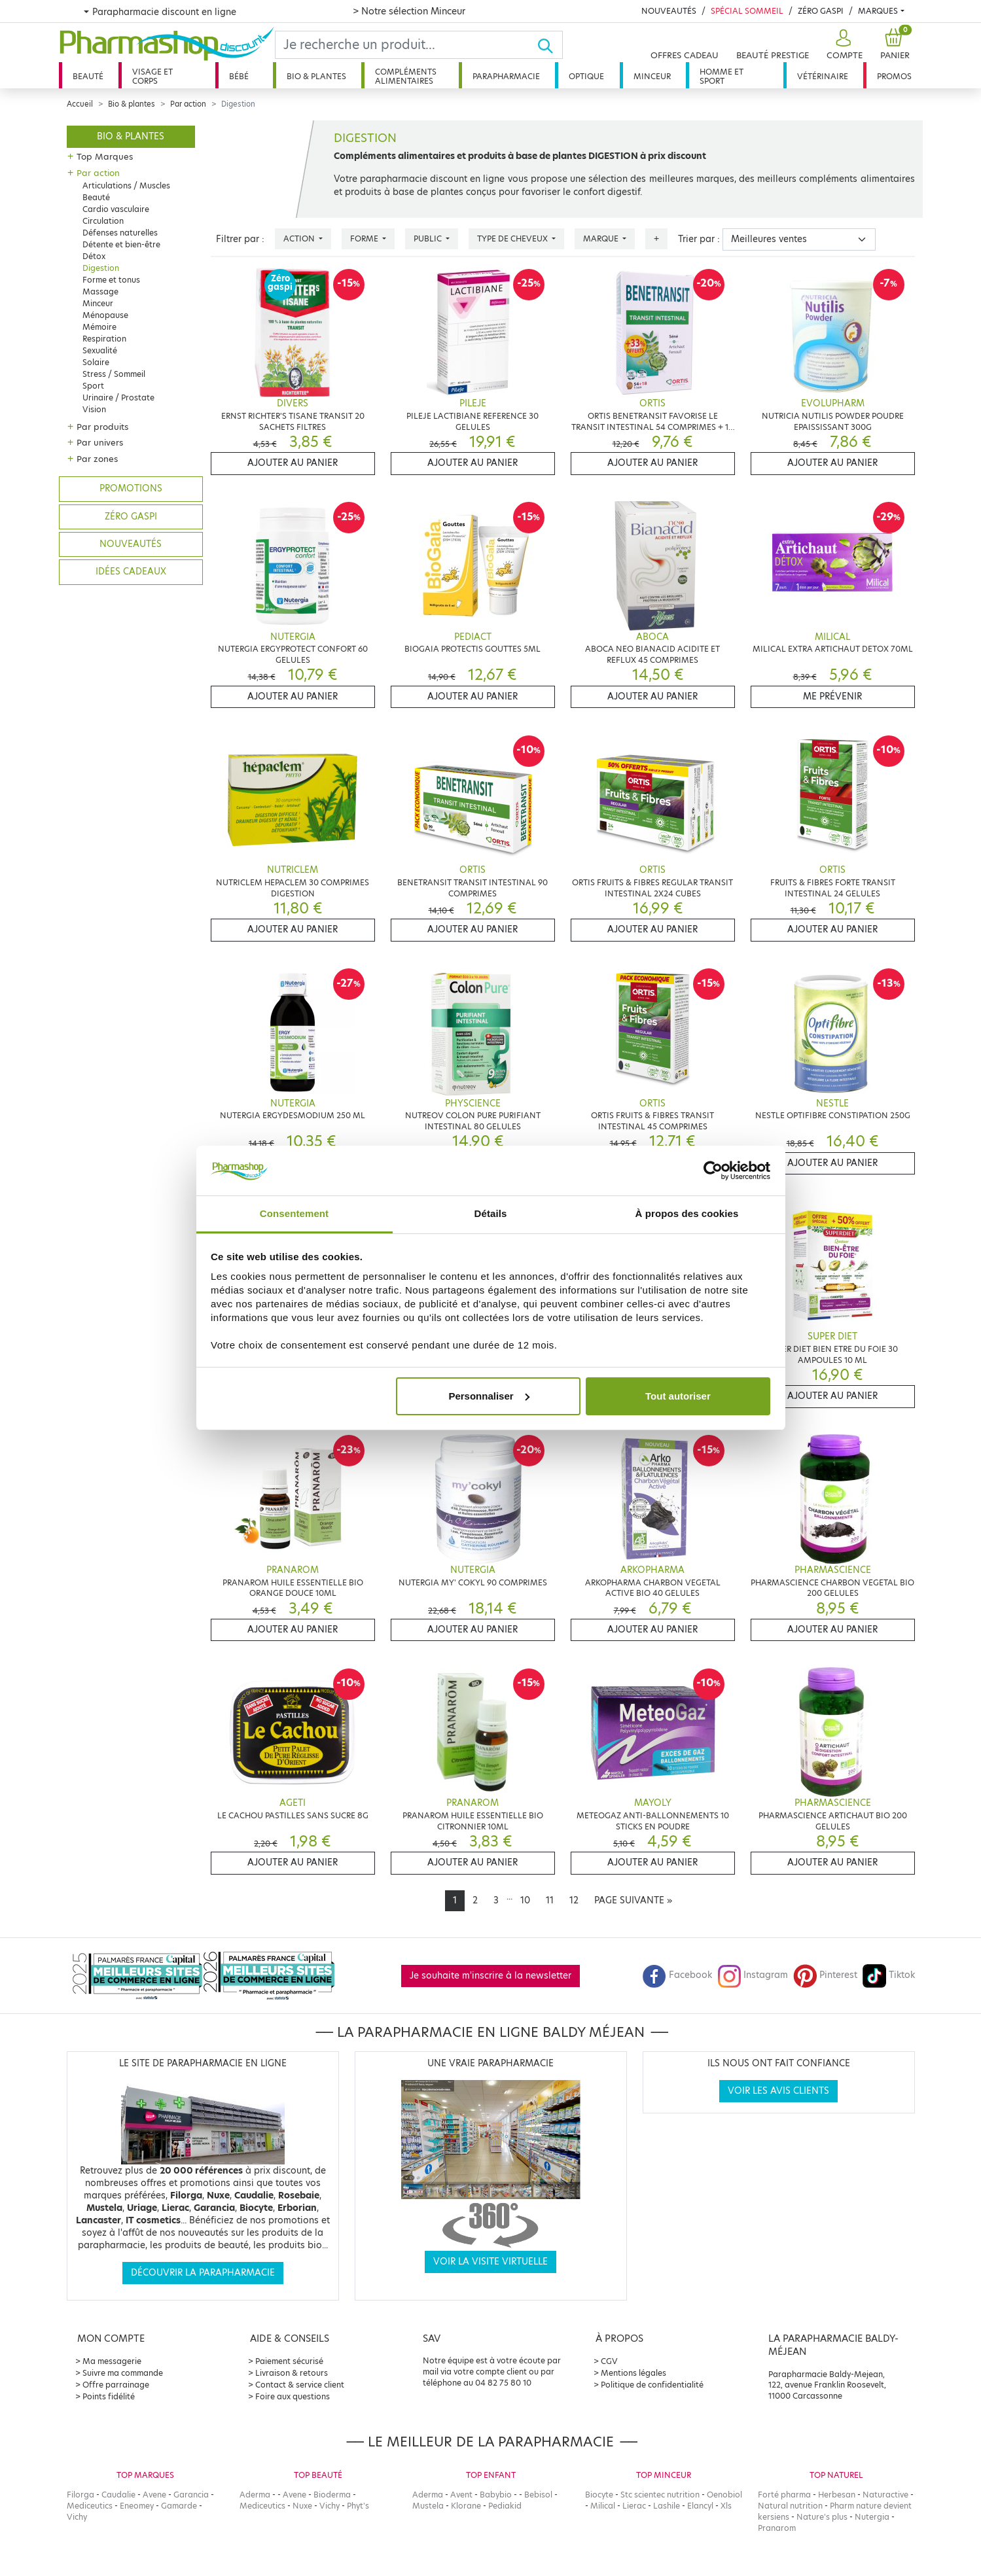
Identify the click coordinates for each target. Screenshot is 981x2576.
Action (300, 238)
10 (525, 1900)
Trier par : (699, 239)
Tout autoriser (678, 1396)
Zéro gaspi (131, 516)
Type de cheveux (513, 238)
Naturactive (885, 2494)
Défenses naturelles (120, 232)
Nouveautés (668, 10)
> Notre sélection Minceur (409, 11)
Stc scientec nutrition (660, 2494)
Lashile (666, 2505)
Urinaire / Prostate (118, 397)
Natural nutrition (790, 2505)
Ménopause (105, 315)
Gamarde (179, 2505)
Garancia (191, 2494)
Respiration (104, 338)
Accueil (80, 104)
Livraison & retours (291, 2372)
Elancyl (700, 2505)
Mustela (428, 2505)
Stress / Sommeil (113, 373)
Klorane (466, 2505)
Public (429, 238)
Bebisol (538, 2494)
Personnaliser (488, 1396)
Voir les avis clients (778, 2091)
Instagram (752, 1975)
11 (550, 1900)
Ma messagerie (111, 2361)
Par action (188, 104)
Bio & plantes (316, 76)
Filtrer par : (240, 239)
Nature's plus (821, 2516)
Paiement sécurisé (289, 2361)
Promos (894, 76)
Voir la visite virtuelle (490, 2261)
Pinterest (825, 1975)
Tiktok (889, 1975)
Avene (154, 2494)
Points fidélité (108, 2396)
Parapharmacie (506, 76)
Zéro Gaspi (821, 10)
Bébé (239, 76)
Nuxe (302, 2505)
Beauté (88, 76)
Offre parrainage (115, 2384)
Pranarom (777, 2527)
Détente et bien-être (121, 244)
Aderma (255, 2494)
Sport (93, 385)
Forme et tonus (111, 279)
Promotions (130, 488)
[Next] (633, 1900)
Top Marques (105, 156)
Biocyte (599, 2494)
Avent (461, 2494)
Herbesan (836, 2494)
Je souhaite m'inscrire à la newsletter (490, 1975)
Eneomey (137, 2505)
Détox (93, 256)
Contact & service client (299, 2384)
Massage (100, 291)
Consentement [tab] (294, 1213)
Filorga (80, 2494)
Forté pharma (784, 2494)
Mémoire (99, 326)
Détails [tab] (490, 1213)
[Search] (406, 45)
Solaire (95, 362)
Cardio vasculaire (115, 209)
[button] (843, 45)
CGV (609, 2361)
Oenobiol (724, 2494)
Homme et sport (721, 76)
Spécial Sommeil (747, 10)
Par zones (97, 459)
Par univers (100, 442)
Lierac (634, 2505)
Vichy (77, 2516)
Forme (365, 238)
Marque (601, 238)
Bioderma (332, 2494)
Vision (94, 409)
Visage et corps (152, 76)
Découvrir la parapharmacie (203, 2273)
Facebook (677, 1975)
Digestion (100, 267)
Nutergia (872, 2516)
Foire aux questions (292, 2396)
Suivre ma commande (122, 2372)
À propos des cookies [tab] (687, 1213)
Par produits (102, 426)
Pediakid (505, 2505)
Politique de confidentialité (652, 2384)
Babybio (496, 2494)
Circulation (103, 220)
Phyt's (358, 2505)
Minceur (652, 76)
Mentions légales (633, 2372)
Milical (602, 2505)
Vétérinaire (822, 76)
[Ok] (549, 45)
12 (574, 1900)
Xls (726, 2505)
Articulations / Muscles (126, 185)
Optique (586, 76)
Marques (878, 10)
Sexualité (99, 350)
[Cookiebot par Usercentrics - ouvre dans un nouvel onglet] (713, 1170)
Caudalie (118, 2494)
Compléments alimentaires (406, 76)
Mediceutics (90, 2505)
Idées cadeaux (131, 571)
